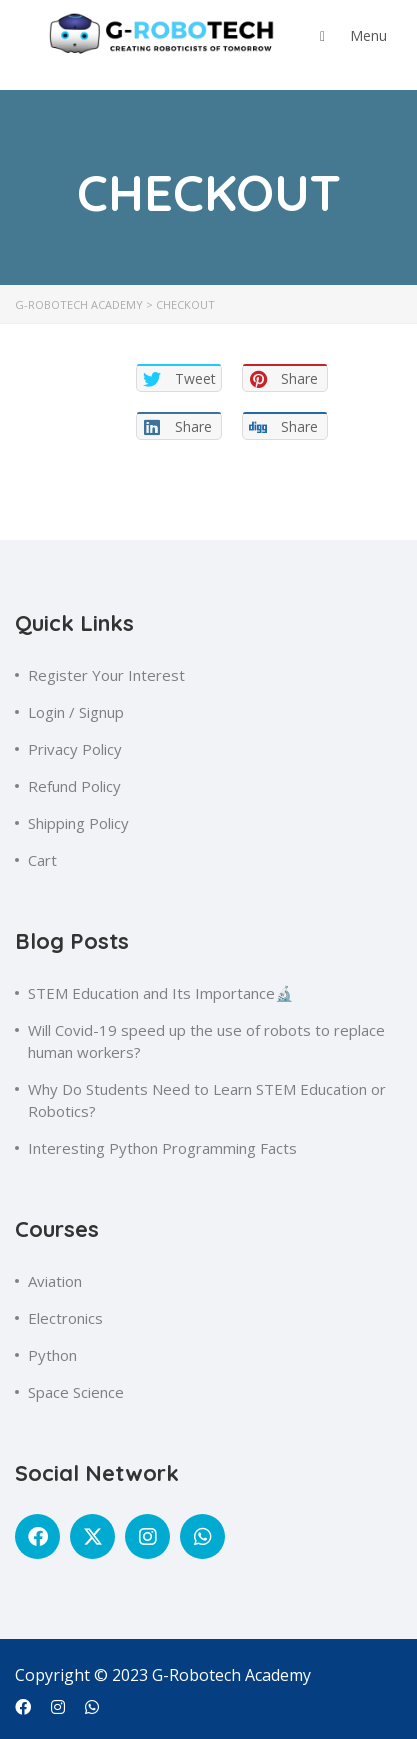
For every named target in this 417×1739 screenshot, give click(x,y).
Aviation (55, 1281)
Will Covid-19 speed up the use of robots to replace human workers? (206, 1041)
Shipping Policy (78, 823)
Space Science (76, 1392)
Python (52, 1355)
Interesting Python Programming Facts (162, 1148)
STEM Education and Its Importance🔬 (161, 993)
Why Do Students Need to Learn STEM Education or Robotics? (207, 1100)
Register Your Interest (106, 675)
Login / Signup (76, 712)
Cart (42, 860)
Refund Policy (74, 786)
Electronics (65, 1318)
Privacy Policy (75, 749)
